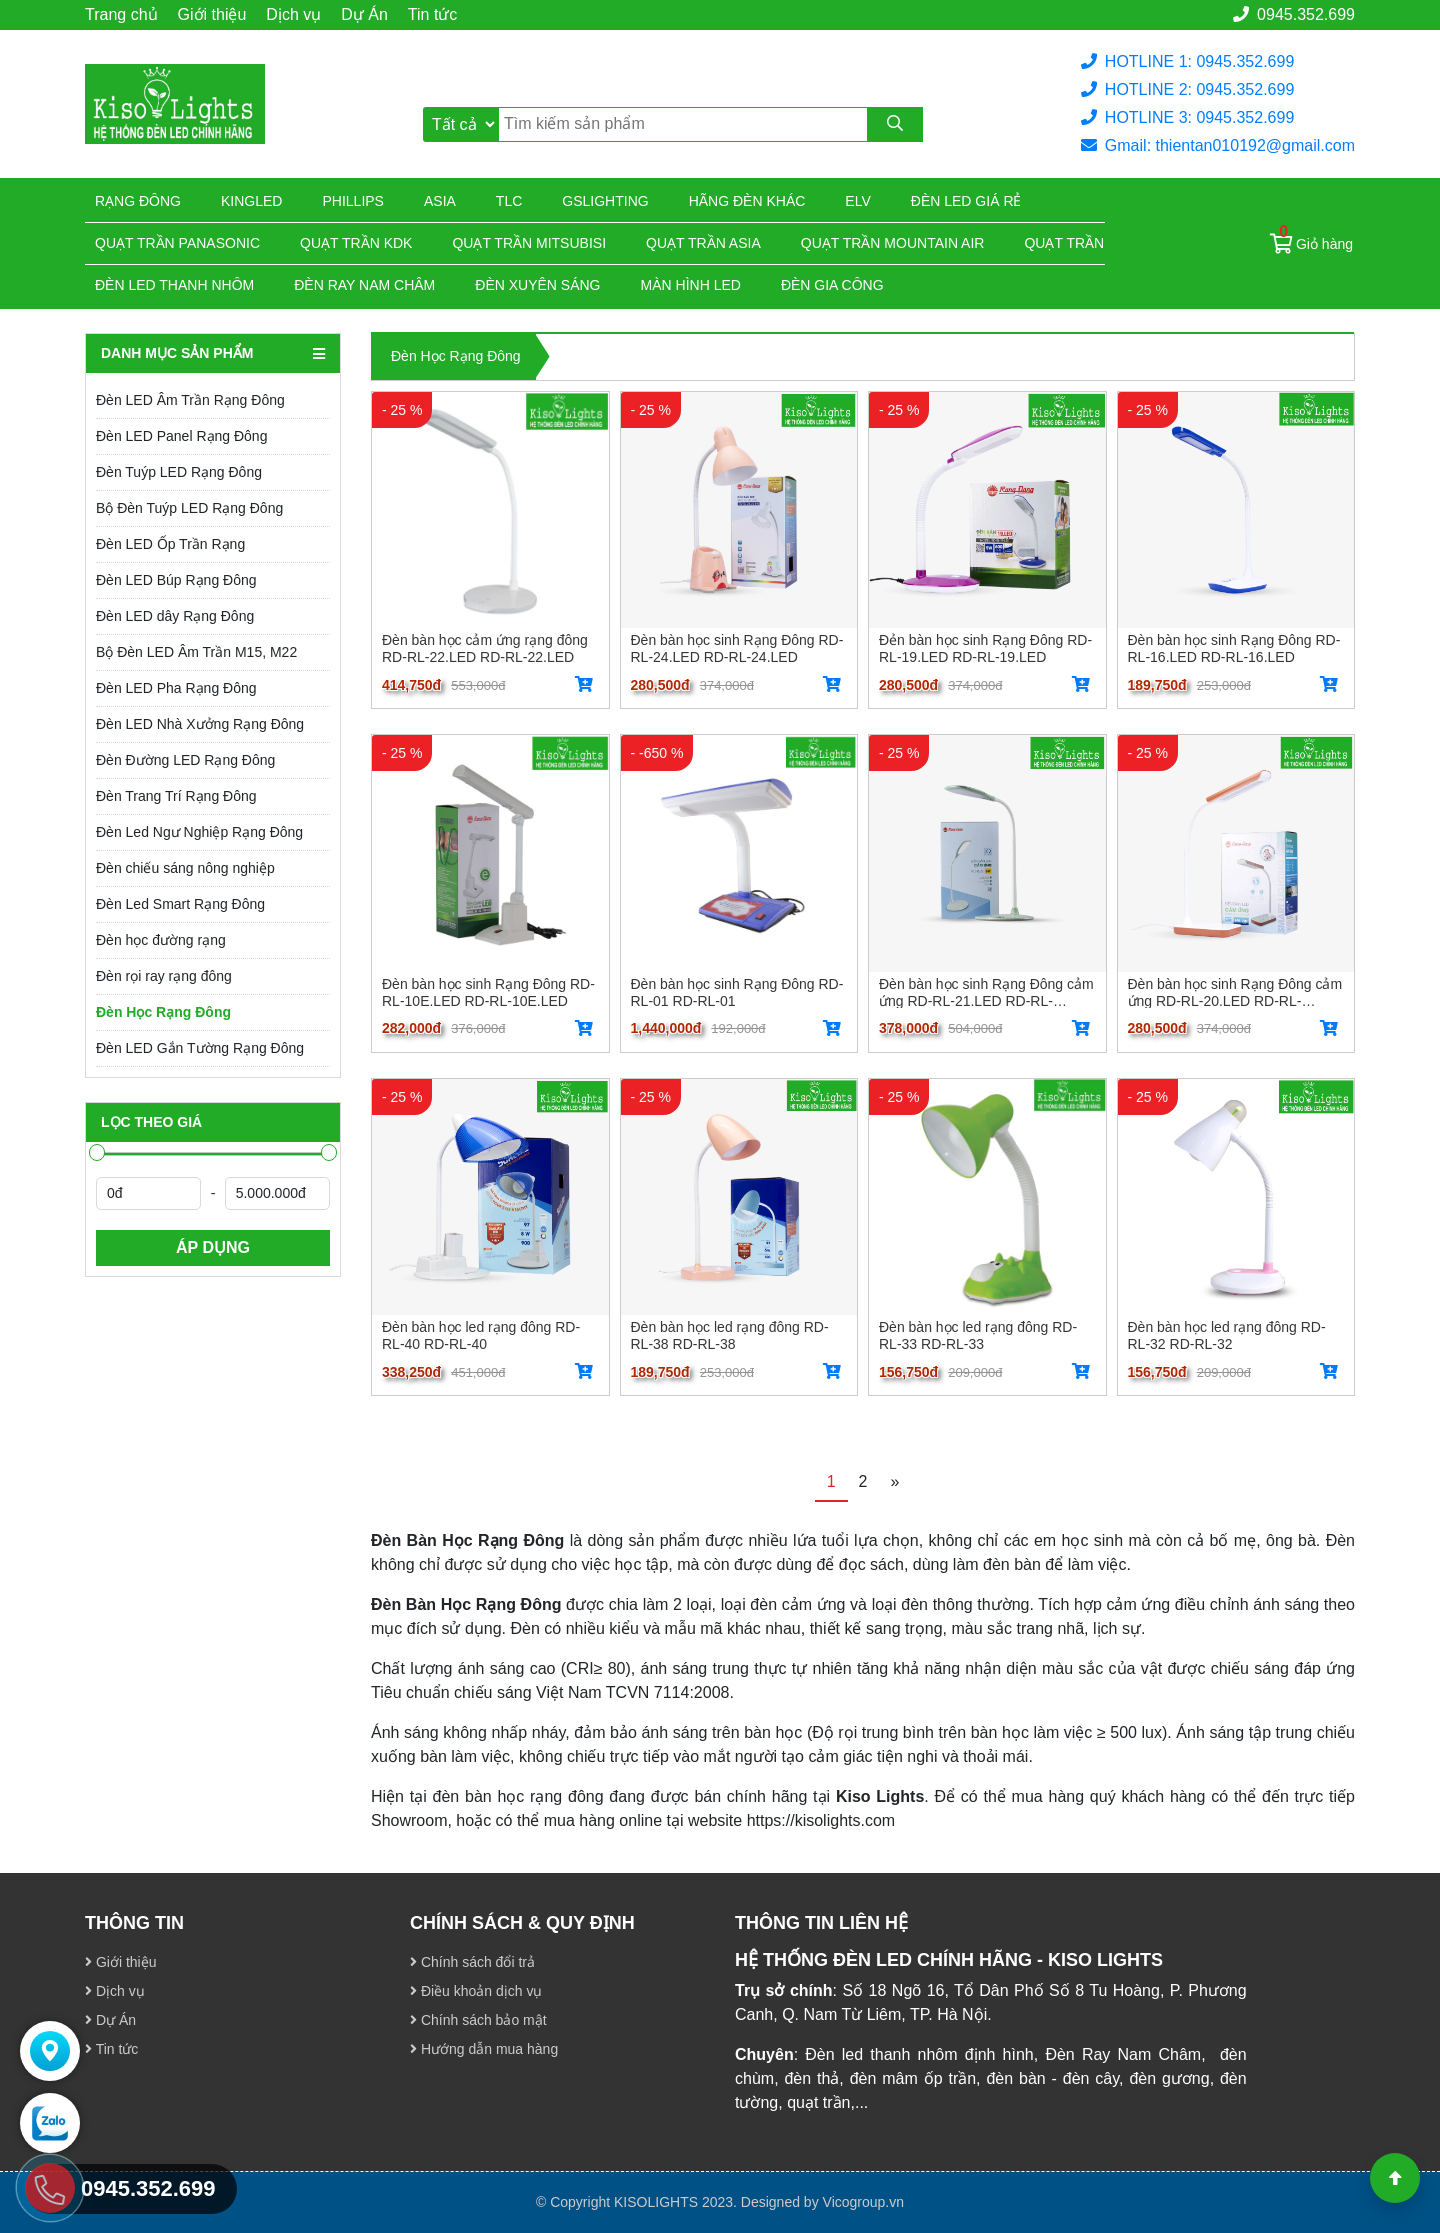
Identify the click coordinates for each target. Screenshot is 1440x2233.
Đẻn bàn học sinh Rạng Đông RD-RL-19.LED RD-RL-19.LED (985, 648)
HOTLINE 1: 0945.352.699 (1187, 61)
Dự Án (364, 14)
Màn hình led (691, 285)
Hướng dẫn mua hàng (484, 2049)
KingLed (251, 201)
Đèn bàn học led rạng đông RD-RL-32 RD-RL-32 (1227, 1335)
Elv (857, 201)
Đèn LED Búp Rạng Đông (176, 580)
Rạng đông (138, 201)
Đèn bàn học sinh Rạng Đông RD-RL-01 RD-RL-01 (737, 992)
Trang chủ (121, 14)
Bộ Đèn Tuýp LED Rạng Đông (189, 508)
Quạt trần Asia (703, 243)
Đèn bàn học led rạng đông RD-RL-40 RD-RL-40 (481, 1335)
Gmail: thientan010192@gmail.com (1218, 145)
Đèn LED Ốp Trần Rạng (170, 544)
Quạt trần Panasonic (177, 243)
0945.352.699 (1294, 14)
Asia (440, 201)
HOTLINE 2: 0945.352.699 (1187, 89)
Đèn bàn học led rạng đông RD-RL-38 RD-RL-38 (730, 1335)
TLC (509, 201)
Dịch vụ (293, 14)
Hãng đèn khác (747, 201)
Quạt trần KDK (356, 243)
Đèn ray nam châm (364, 285)
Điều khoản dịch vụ (476, 1991)
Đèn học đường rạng (161, 940)
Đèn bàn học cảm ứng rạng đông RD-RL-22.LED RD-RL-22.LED (485, 648)
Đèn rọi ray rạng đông (164, 976)
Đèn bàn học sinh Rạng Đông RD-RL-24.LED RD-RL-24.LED (737, 648)
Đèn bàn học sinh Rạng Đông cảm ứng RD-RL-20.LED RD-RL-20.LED (1235, 992)
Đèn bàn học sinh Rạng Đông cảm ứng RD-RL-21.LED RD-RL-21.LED (986, 992)
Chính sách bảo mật (478, 2020)
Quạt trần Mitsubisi (529, 243)
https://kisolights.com (821, 1820)
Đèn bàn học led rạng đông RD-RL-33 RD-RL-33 (978, 1335)
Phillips (352, 201)
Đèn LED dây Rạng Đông (175, 616)
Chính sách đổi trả (472, 1962)
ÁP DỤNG (213, 1247)
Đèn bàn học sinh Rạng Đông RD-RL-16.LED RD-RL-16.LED (1234, 648)
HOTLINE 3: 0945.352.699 (1187, 117)
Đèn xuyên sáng (537, 285)
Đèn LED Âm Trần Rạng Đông (190, 400)
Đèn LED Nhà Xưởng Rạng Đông (200, 724)
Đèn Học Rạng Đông (163, 1012)
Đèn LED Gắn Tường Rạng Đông (200, 1048)
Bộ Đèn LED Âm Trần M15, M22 (196, 652)
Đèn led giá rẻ (966, 201)
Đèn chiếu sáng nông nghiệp (185, 868)
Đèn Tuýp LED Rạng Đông (179, 472)
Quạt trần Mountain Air (893, 243)
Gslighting (605, 201)
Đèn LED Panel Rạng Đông (181, 436)
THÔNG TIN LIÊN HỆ (821, 1923)
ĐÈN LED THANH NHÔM (174, 285)
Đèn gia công (832, 285)
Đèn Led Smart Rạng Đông (180, 904)
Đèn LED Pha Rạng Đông (176, 688)
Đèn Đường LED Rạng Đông (185, 760)
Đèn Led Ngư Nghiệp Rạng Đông (199, 832)
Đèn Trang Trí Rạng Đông (176, 796)
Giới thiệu (212, 14)
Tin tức (433, 14)
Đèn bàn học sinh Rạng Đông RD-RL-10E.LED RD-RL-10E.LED (488, 992)
